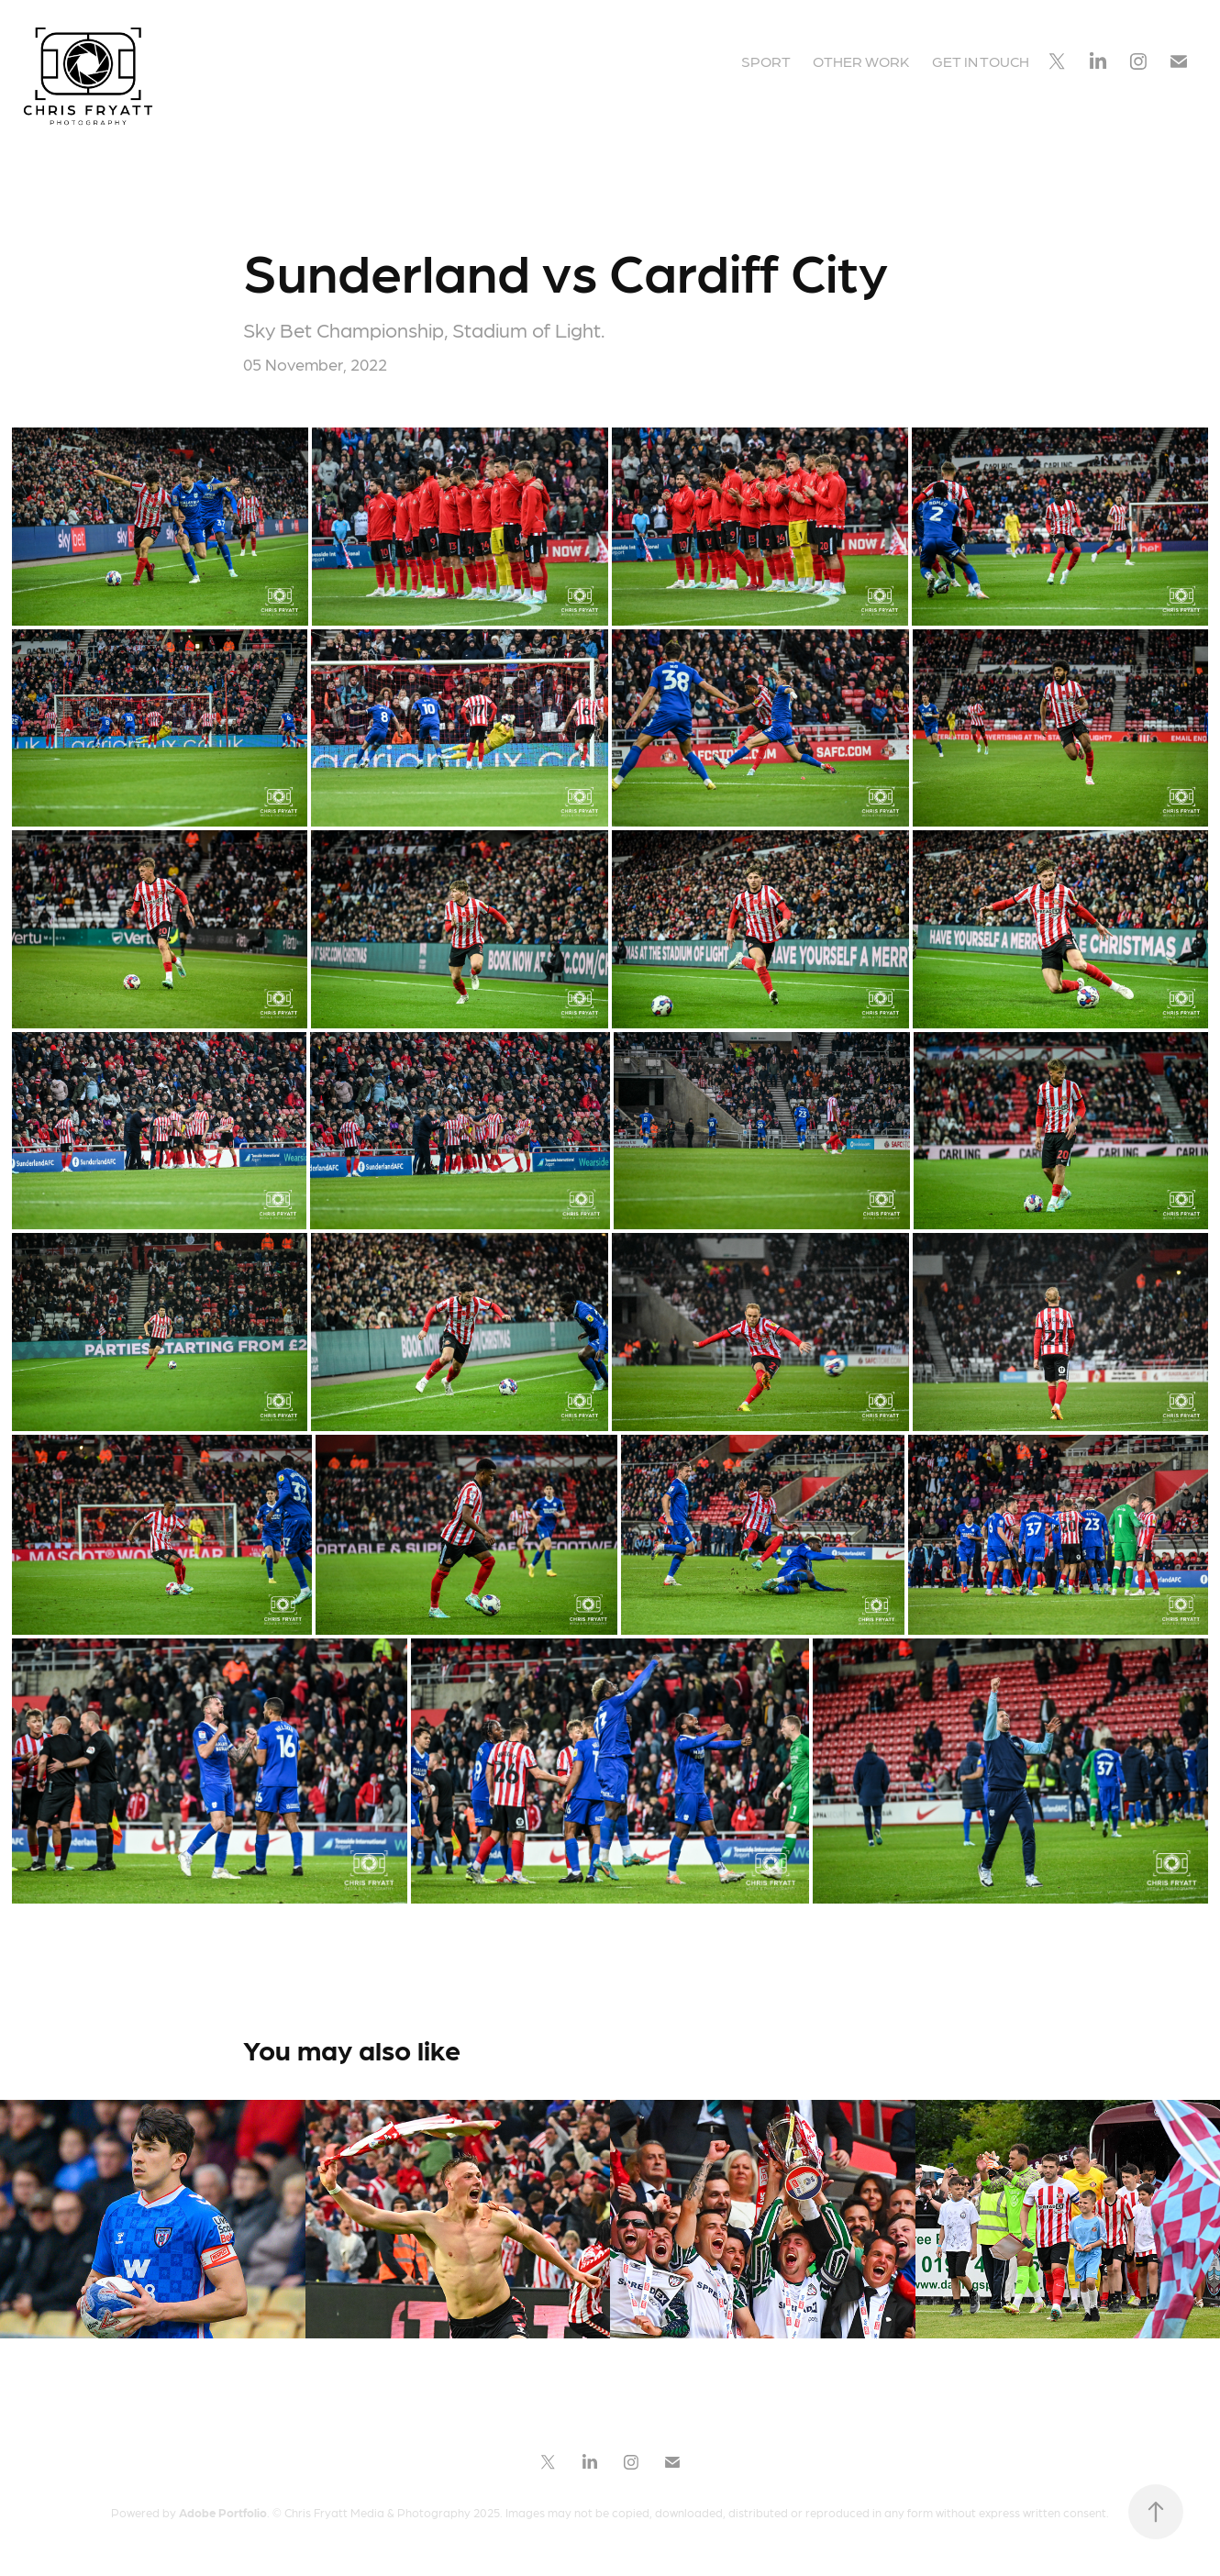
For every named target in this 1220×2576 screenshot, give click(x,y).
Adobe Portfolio (223, 2512)
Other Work (861, 61)
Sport (766, 61)
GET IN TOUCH (980, 61)
